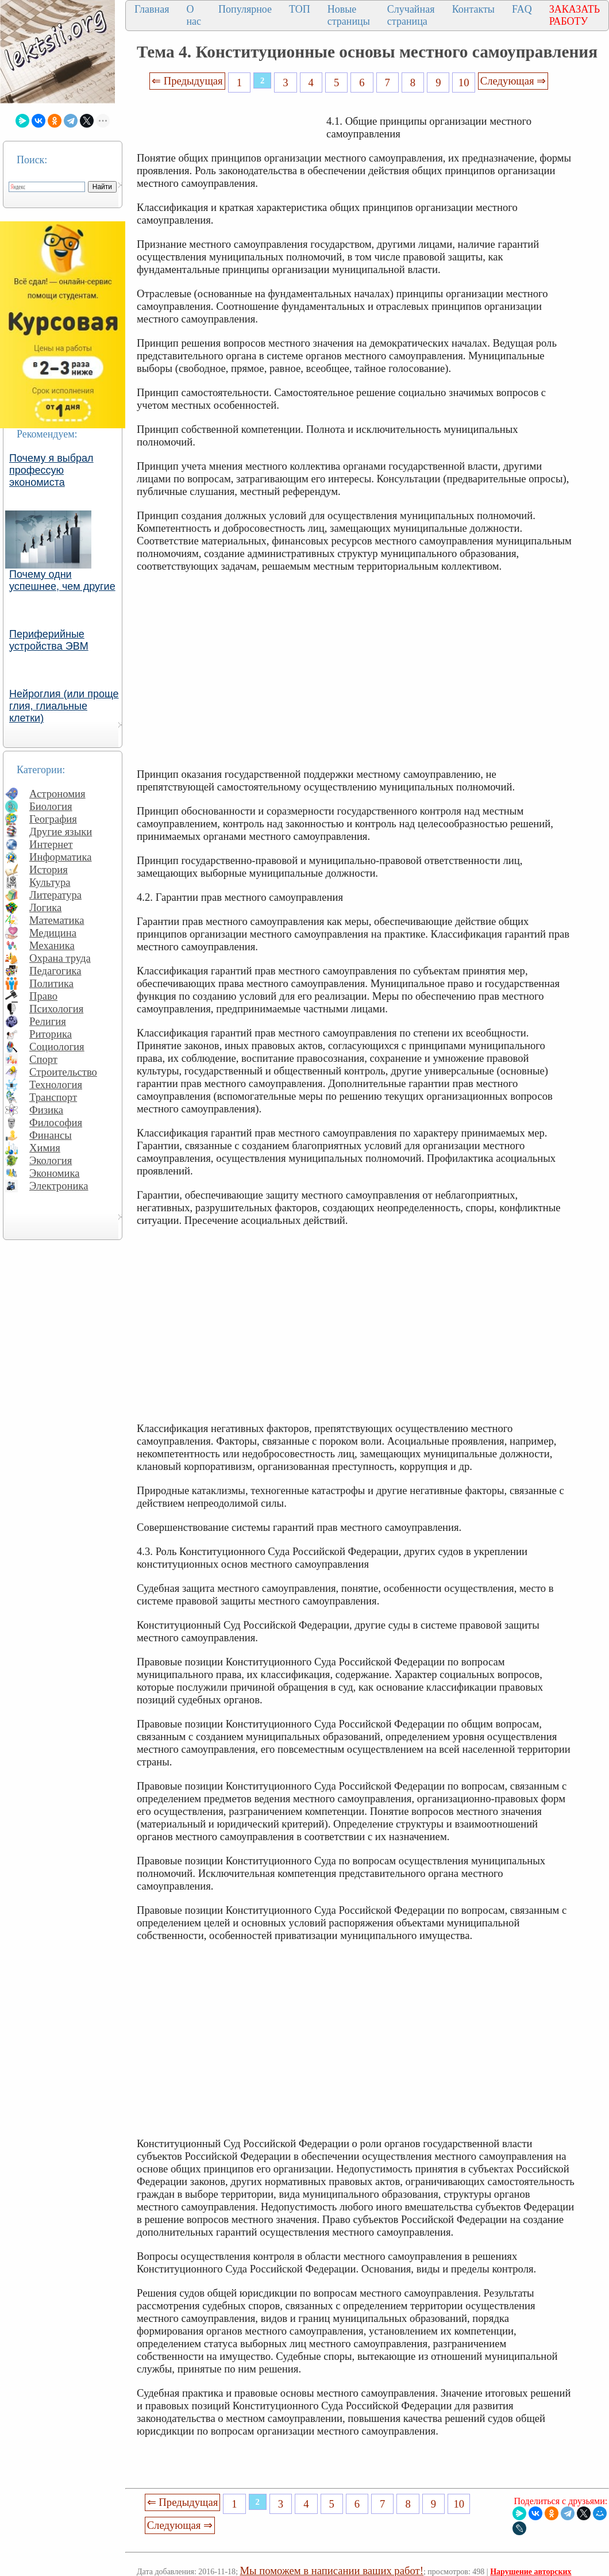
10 (463, 82)
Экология (50, 1160)
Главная (151, 9)
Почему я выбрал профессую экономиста (51, 470)
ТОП (299, 9)
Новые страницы (348, 15)
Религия (47, 1021)
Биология (50, 806)
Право (43, 996)
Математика (56, 920)
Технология (55, 1084)
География (53, 819)
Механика (52, 945)
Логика (45, 907)
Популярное (245, 9)
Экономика (54, 1173)
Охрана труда (60, 958)
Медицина (52, 933)
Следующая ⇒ (513, 81)
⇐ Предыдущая (187, 81)
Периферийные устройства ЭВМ (48, 640)
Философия (55, 1122)
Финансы (50, 1135)
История (48, 869)
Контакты (473, 9)
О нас (193, 15)
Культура (50, 882)
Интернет (51, 844)
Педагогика (55, 971)
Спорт (43, 1059)
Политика (51, 983)
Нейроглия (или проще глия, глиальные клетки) (64, 706)
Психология (56, 1009)
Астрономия (57, 794)
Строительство (63, 1072)
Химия (44, 1148)
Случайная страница (411, 15)
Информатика (60, 857)
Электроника (58, 1186)
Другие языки (60, 832)
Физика (46, 1110)
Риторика (50, 1034)
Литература (55, 895)
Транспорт (53, 1097)
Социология (56, 1047)
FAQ (522, 9)
